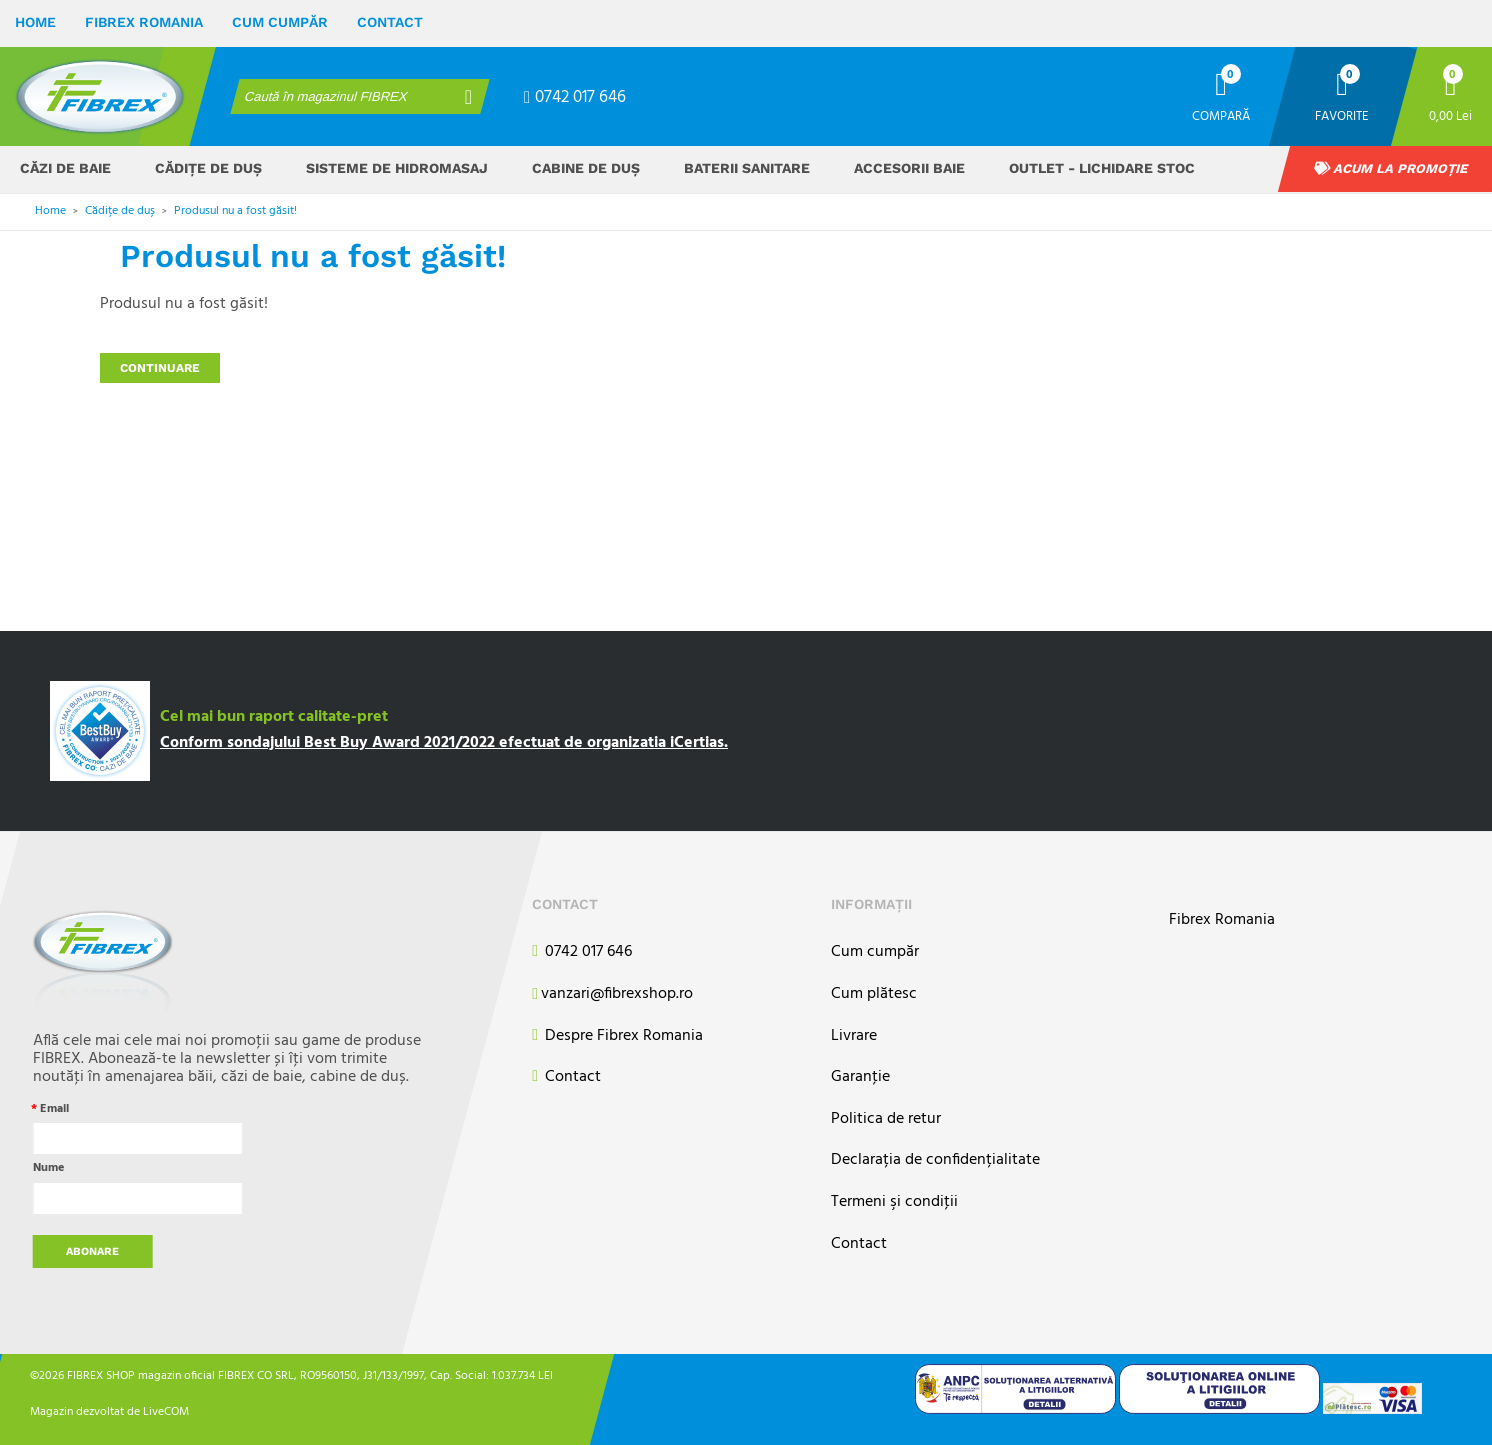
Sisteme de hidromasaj (397, 168)
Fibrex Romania (144, 22)
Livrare (854, 1036)
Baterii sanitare (747, 168)
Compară (1221, 115)
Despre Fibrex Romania (617, 1036)
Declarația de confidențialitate (935, 1160)
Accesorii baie (909, 168)
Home (35, 22)
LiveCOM (166, 1411)
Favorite (1342, 115)
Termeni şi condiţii (894, 1202)
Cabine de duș (586, 168)
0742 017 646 (575, 97)
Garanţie (860, 1077)
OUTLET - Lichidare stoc (1102, 168)
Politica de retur (886, 1119)
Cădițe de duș (208, 168)
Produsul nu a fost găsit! (235, 211)
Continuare (160, 368)
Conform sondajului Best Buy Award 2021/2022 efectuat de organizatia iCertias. (444, 743)
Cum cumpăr (280, 22)
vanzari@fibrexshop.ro (612, 995)
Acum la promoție (1391, 168)
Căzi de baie (65, 168)
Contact (390, 22)
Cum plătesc (874, 994)
